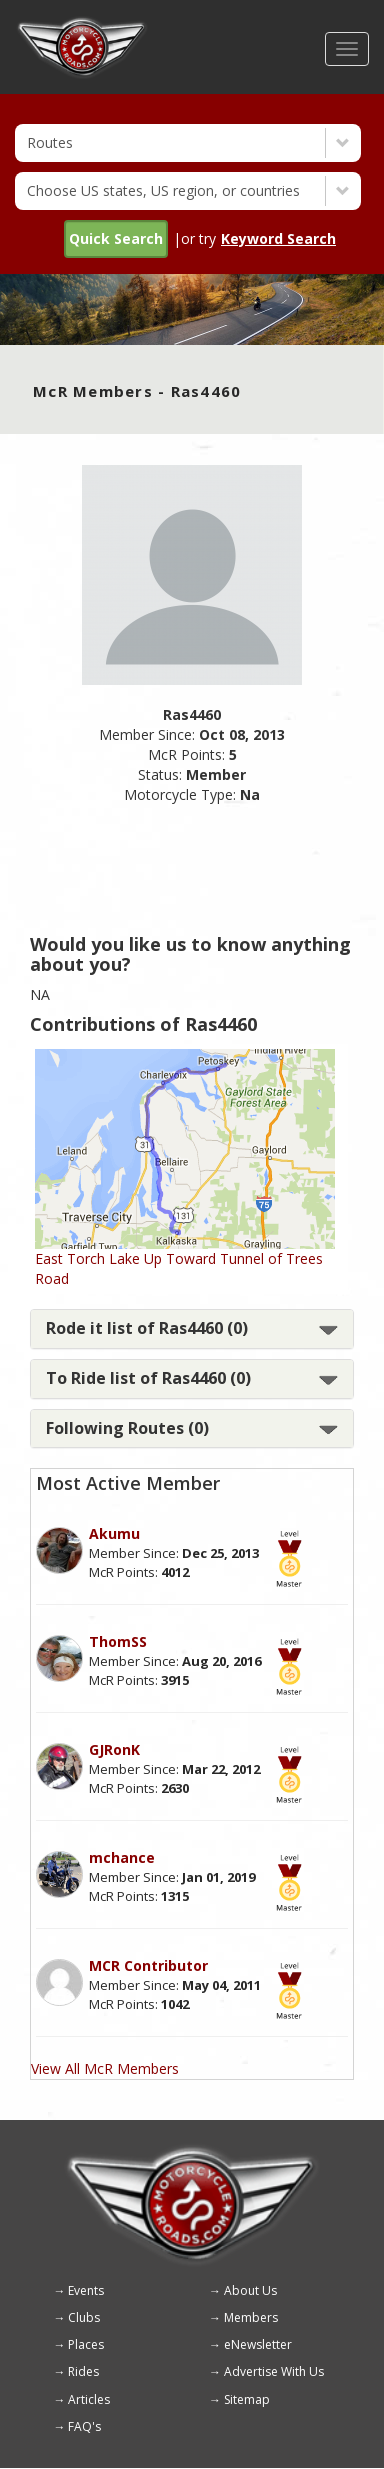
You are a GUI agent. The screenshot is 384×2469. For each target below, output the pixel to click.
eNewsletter (258, 2344)
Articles (89, 2399)
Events (86, 2290)
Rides (83, 2371)
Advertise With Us (274, 2371)
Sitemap (247, 2399)
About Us (250, 2290)
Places (86, 2344)
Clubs (84, 2317)
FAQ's (84, 2426)
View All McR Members (105, 2068)
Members (251, 2317)
